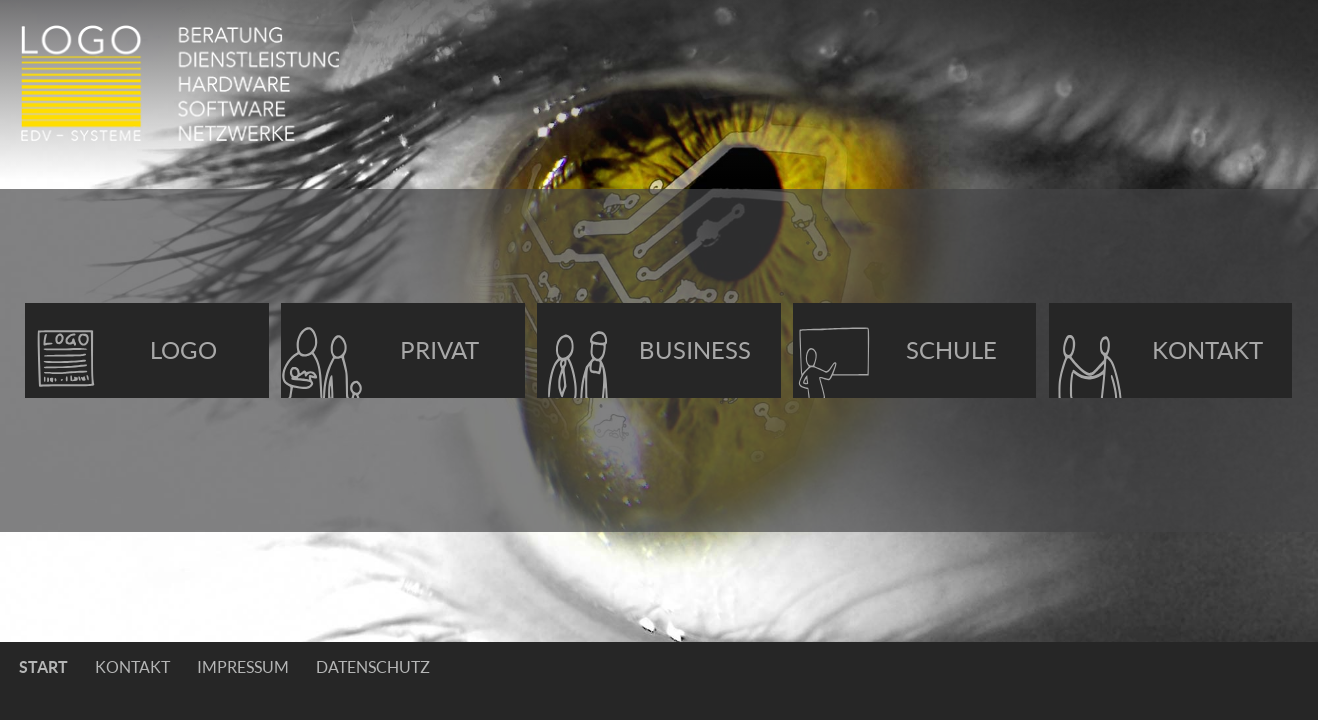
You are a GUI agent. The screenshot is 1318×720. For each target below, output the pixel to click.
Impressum (243, 667)
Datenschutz (373, 667)
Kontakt (1207, 350)
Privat (439, 350)
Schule (951, 350)
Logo (183, 350)
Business (695, 350)
